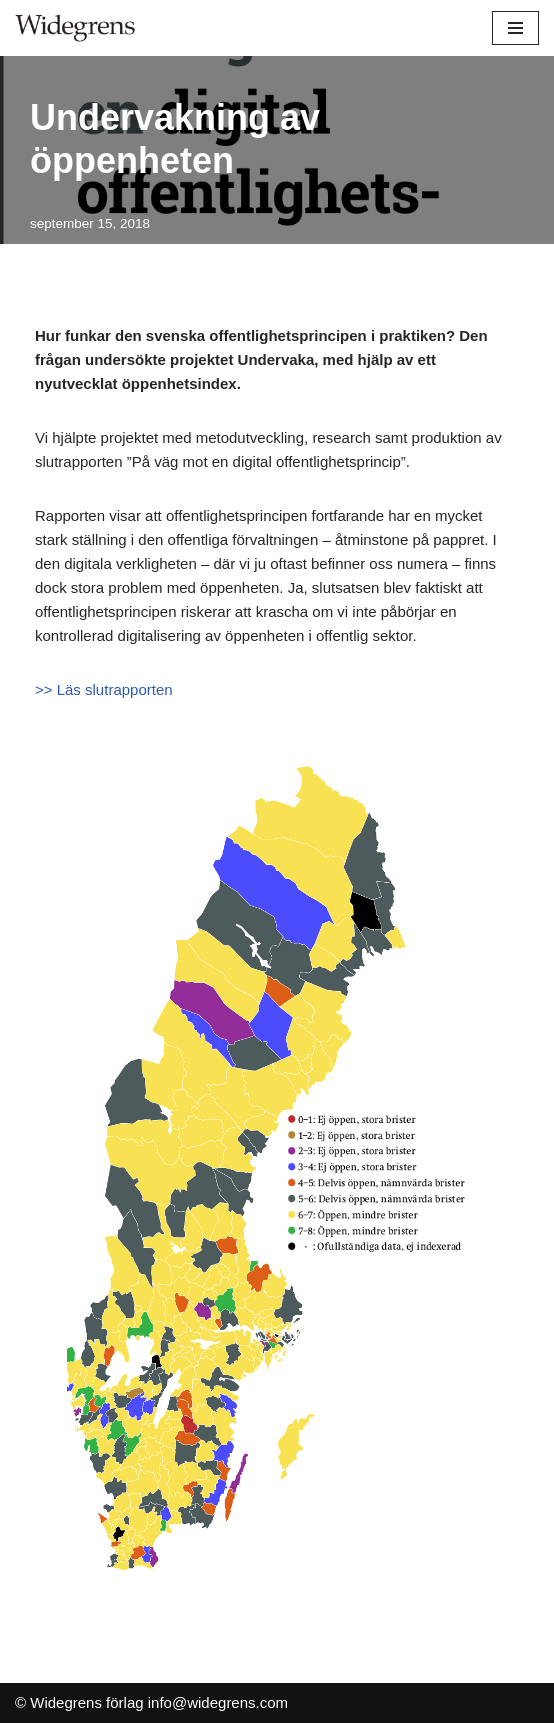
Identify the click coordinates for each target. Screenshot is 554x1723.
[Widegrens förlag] (75, 28)
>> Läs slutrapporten (104, 689)
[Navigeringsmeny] (515, 28)
